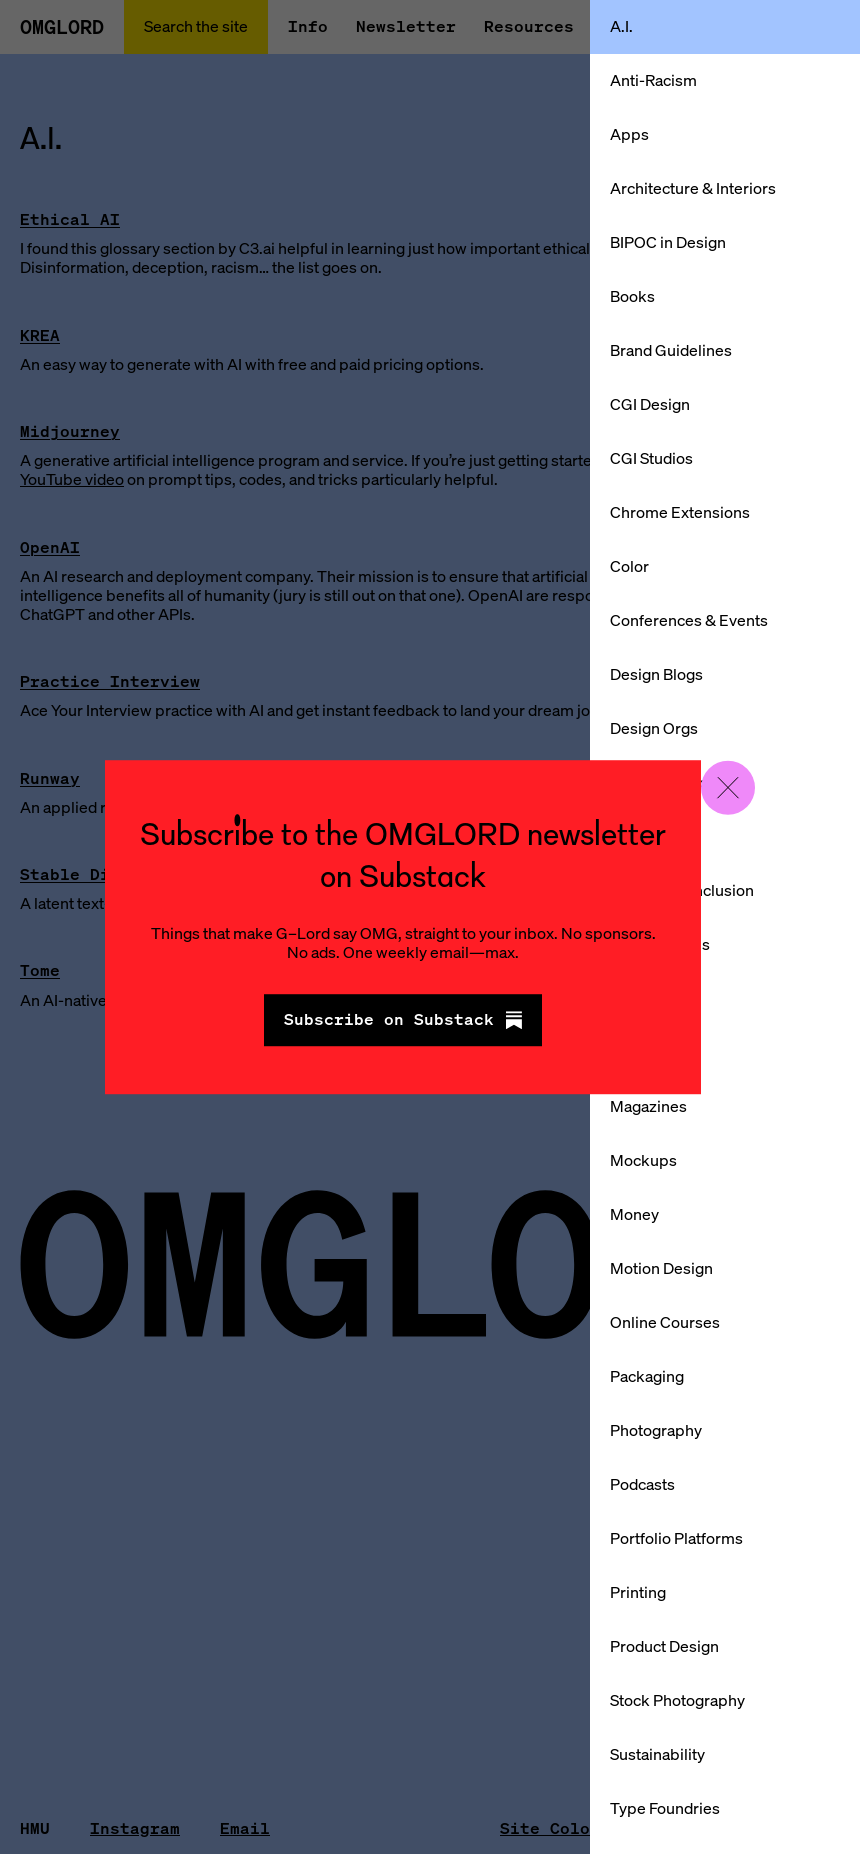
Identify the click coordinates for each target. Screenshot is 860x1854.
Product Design (664, 1646)
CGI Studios (651, 458)
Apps (629, 134)
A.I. (621, 26)
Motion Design (661, 1268)
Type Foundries (665, 1808)
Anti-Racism (653, 80)
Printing (638, 1592)
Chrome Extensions (680, 512)
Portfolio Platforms (676, 1538)
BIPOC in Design (668, 242)
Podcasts (642, 1484)
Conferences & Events (689, 620)
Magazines (648, 1106)
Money (634, 1214)
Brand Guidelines (671, 350)
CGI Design (650, 404)
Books (632, 296)
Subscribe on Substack (403, 1020)
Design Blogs (656, 674)
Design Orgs (654, 728)
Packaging (647, 1376)
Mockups (643, 1160)
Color (629, 566)
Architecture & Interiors (693, 188)
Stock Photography (677, 1700)
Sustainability (657, 1754)
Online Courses (665, 1322)
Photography (656, 1430)
